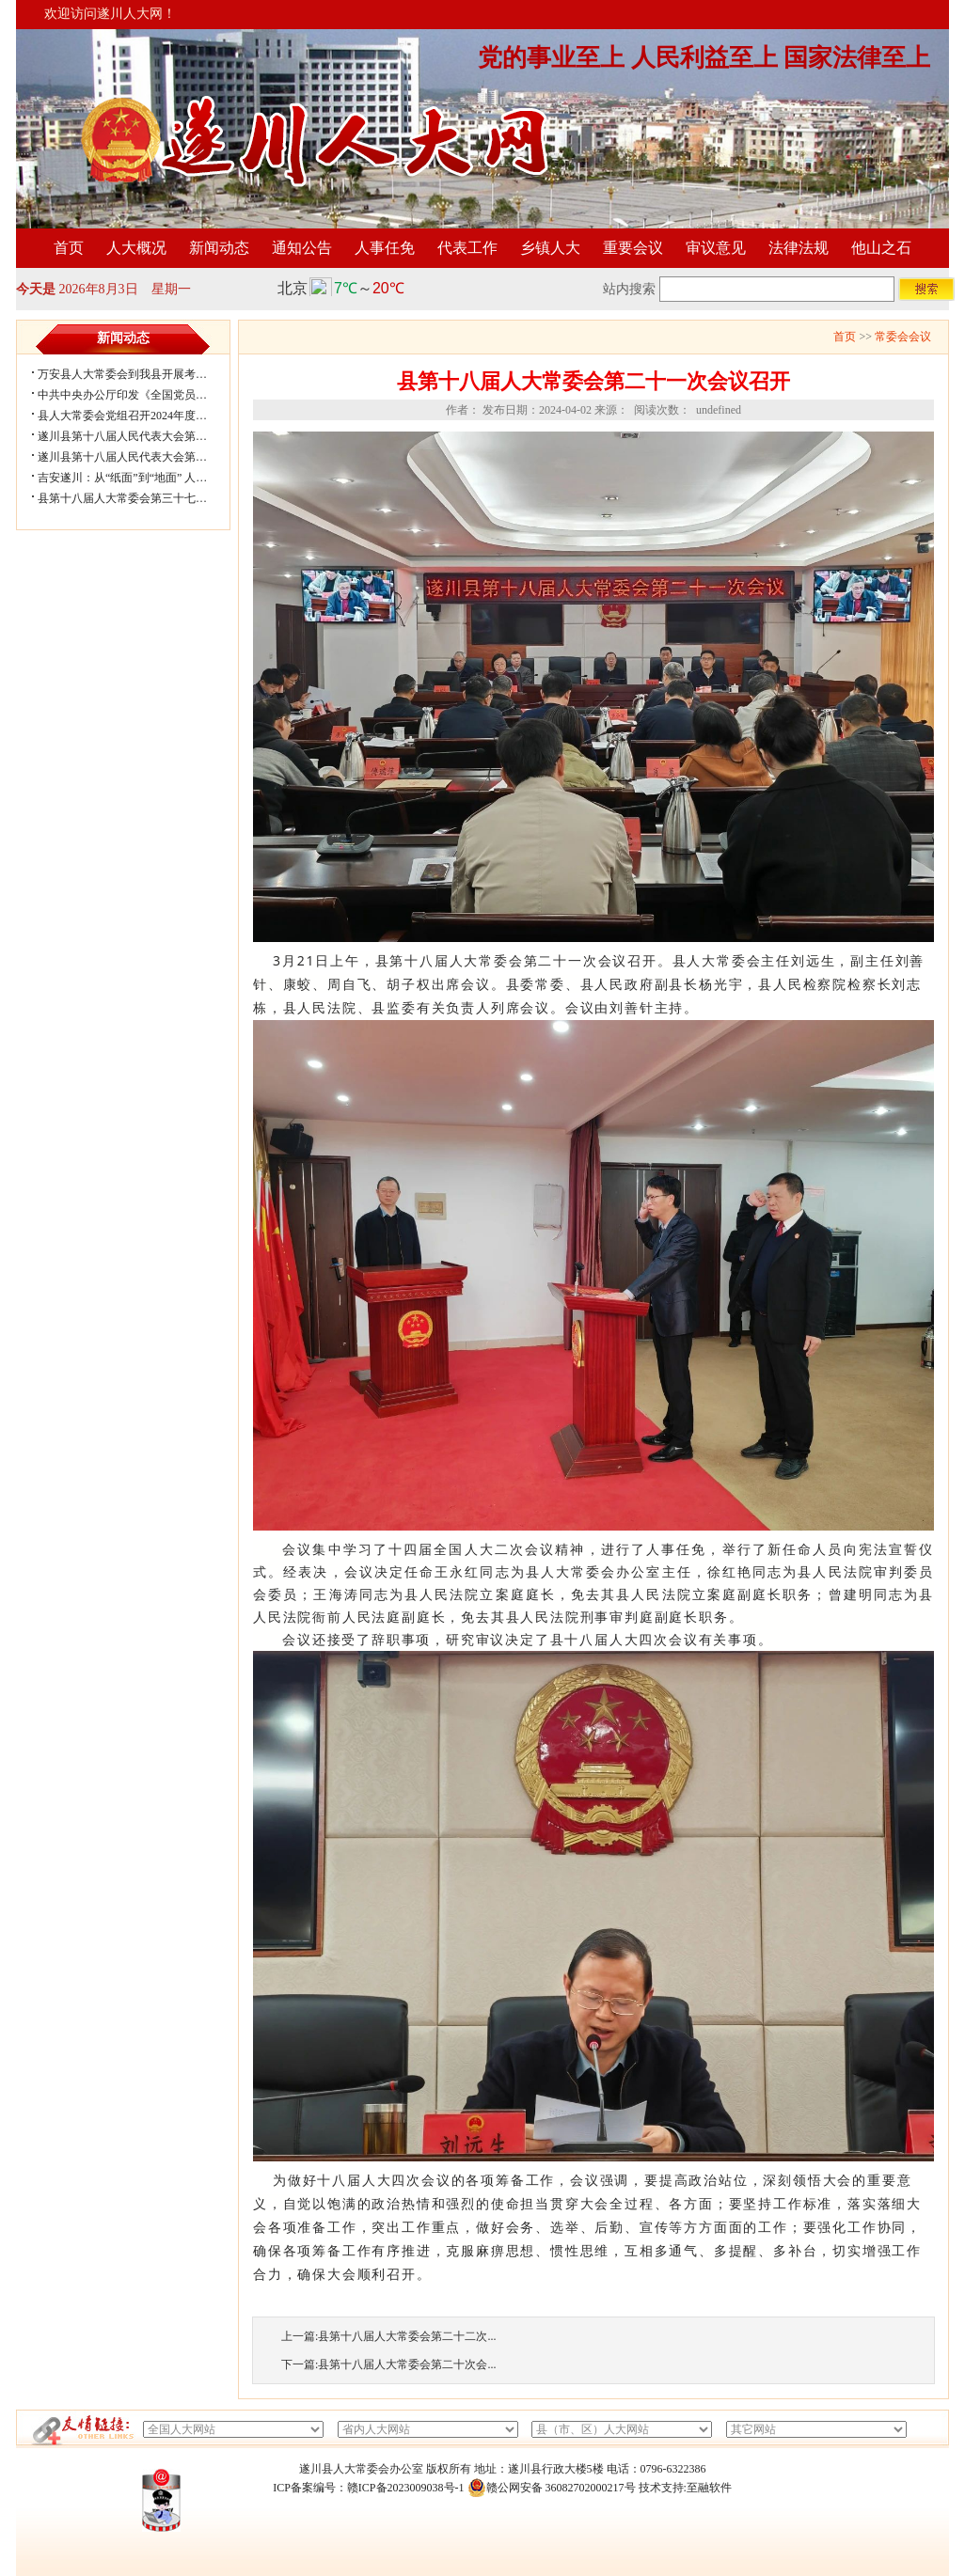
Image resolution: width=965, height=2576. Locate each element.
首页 (69, 248)
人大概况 (136, 248)
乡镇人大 (550, 248)
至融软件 (709, 2487)
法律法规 (798, 248)
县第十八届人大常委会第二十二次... (407, 2336)
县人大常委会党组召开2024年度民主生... (138, 415)
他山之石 (881, 248)
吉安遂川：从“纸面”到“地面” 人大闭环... (138, 477)
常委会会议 (903, 336)
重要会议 (633, 248)
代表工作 (467, 248)
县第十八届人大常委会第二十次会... (407, 2364)
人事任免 (385, 248)
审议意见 (716, 248)
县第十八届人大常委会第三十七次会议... (138, 498)
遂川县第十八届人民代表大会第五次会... (138, 436)
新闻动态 (219, 248)
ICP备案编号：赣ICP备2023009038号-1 (368, 2487)
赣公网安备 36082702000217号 (551, 2487)
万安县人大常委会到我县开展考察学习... (138, 374)
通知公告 (302, 248)
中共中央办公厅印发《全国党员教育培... (138, 394)
